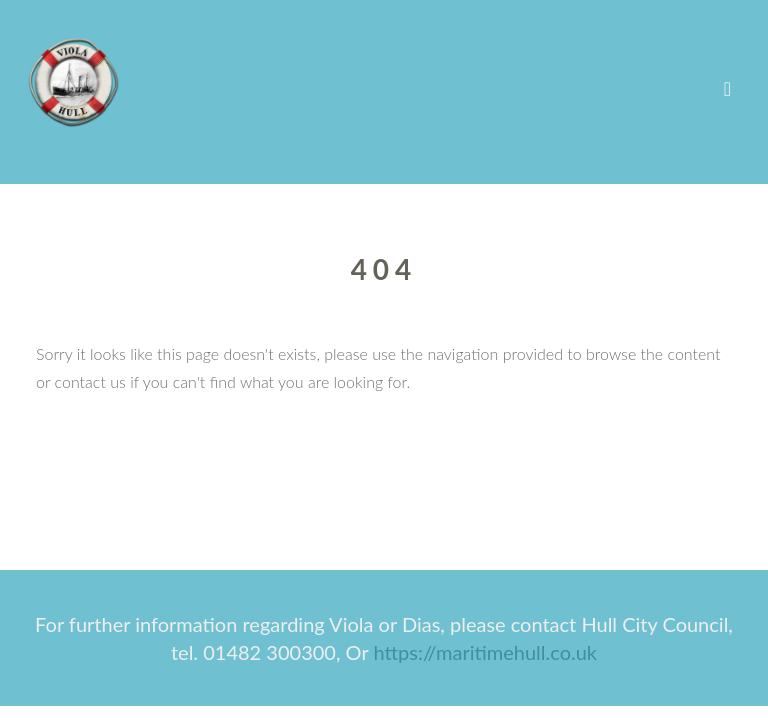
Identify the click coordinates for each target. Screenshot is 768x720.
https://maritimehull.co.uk (485, 652)
